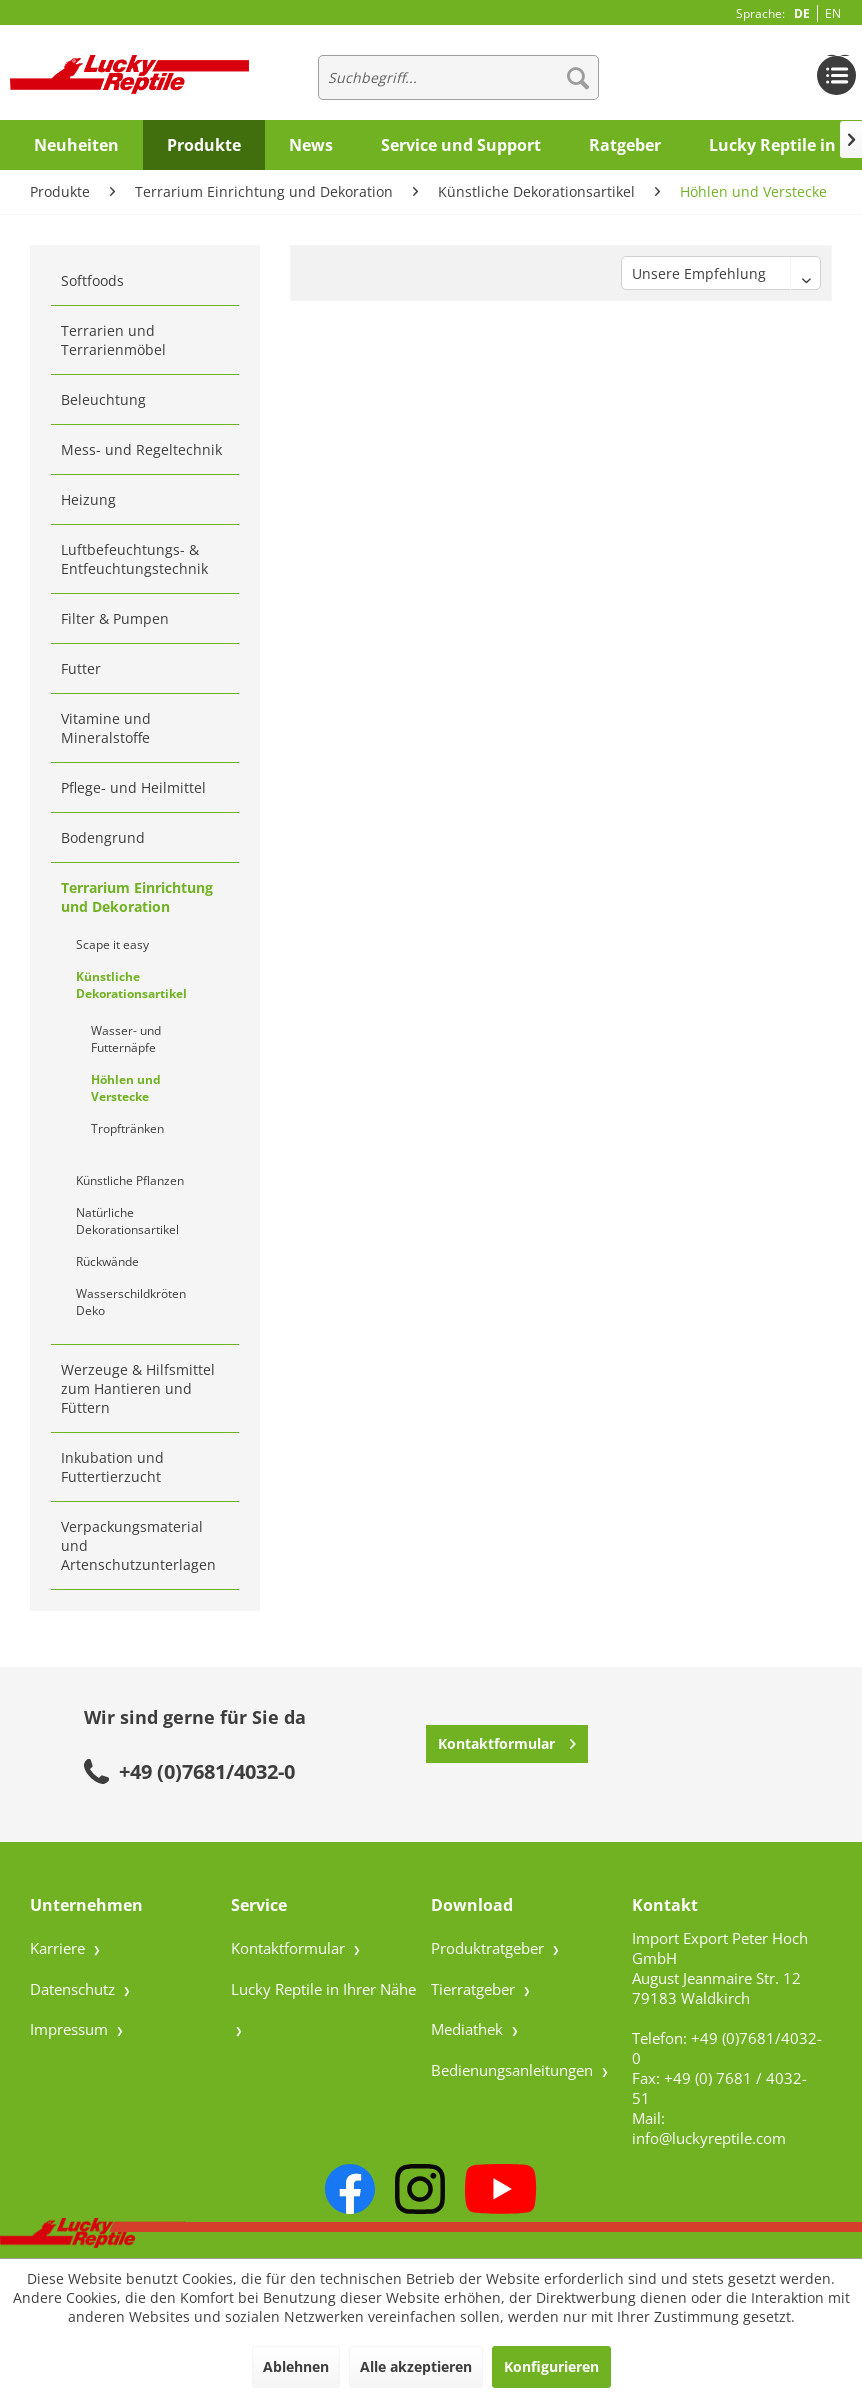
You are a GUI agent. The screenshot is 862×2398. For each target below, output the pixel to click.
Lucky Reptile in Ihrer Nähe (323, 1989)
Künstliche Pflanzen (130, 1180)
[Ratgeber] (625, 145)
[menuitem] (458, 77)
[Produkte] (204, 145)
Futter (81, 668)
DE (802, 13)
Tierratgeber (475, 1989)
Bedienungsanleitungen (514, 2070)
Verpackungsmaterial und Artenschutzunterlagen (138, 1545)
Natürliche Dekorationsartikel (127, 1221)
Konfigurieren (551, 2366)
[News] (311, 145)
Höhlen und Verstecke (126, 1088)
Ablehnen (296, 2366)
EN (833, 13)
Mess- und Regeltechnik (141, 449)
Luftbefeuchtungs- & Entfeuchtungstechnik (134, 559)
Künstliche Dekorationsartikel (131, 985)
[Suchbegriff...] (458, 77)
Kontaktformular (507, 1740)
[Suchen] (578, 77)
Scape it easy (112, 944)
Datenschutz (74, 1989)
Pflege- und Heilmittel (133, 787)
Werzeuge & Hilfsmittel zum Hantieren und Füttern (138, 1388)
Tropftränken (127, 1128)
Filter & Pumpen (115, 618)
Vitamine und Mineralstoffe (106, 728)
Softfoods (92, 280)
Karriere (59, 1948)
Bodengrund (103, 837)
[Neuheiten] (76, 145)
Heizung (88, 499)
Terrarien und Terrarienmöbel (113, 340)
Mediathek (469, 2029)
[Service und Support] (461, 145)
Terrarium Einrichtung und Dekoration (137, 897)
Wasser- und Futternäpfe (126, 1039)
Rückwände (107, 1261)
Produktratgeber (489, 1948)
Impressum (71, 2029)
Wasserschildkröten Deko (131, 1302)
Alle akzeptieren (416, 2366)
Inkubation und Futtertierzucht (112, 1467)
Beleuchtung (103, 399)
